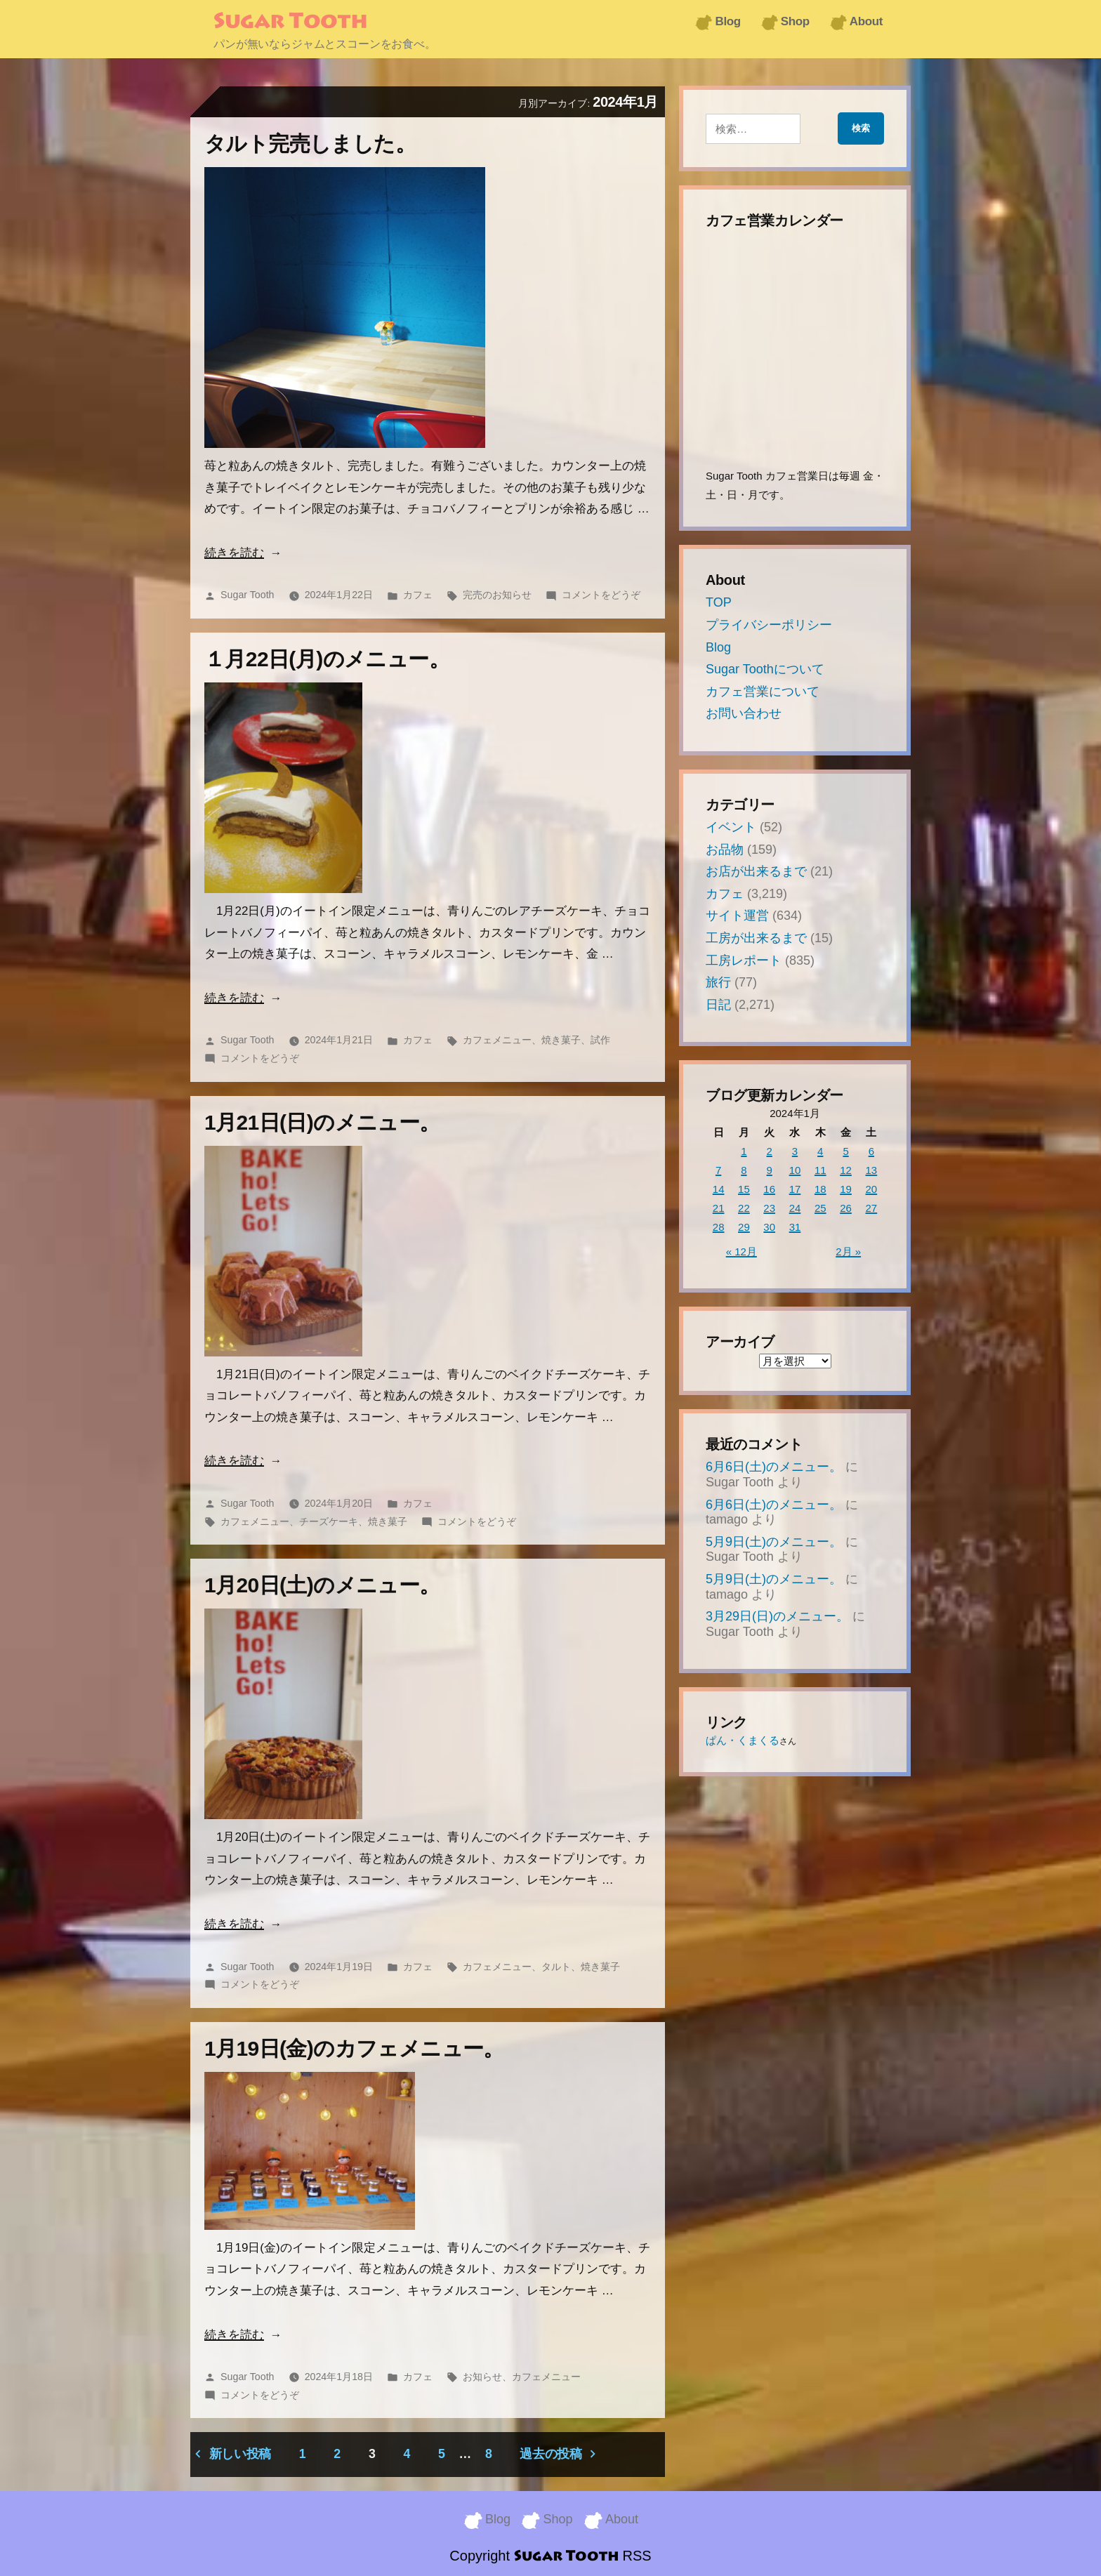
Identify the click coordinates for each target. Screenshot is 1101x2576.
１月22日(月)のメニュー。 (326, 659)
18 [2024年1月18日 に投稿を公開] (820, 1189)
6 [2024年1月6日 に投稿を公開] (871, 1151)
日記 (718, 1005)
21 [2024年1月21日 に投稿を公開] (719, 1208)
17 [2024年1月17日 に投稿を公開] (795, 1189)
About (866, 21)
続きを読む (234, 553)
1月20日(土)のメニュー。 (322, 1585)
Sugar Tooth (290, 22)
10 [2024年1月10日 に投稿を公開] (795, 1170)
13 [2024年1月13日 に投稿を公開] (872, 1170)
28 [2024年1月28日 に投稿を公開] (719, 1227)
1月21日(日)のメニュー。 (322, 1122)
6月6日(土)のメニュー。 (774, 1467)
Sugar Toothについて (765, 669)
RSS (637, 2555)
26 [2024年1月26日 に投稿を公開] (846, 1208)
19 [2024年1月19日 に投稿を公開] (846, 1189)
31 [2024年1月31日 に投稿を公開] (795, 1227)
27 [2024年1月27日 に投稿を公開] (872, 1208)
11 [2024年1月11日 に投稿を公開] (820, 1170)
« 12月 (741, 1251)
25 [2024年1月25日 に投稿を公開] (820, 1208)
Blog (727, 21)
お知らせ (482, 2376)
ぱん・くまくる (742, 1740)
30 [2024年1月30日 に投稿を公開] (769, 1227)
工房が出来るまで (756, 938)
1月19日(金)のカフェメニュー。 (354, 2048)
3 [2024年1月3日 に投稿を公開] (795, 1151)
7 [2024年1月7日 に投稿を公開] (718, 1170)
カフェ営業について (762, 692)
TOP (719, 602)
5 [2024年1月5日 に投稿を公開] (845, 1151)
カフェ (418, 594)
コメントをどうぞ (601, 594)
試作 (600, 1039)
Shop (795, 21)
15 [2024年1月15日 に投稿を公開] (744, 1189)
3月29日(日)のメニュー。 (777, 1616)
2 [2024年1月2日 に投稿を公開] (769, 1151)
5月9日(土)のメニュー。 (774, 1542)
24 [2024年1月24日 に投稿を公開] (795, 1208)
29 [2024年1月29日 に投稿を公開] (744, 1227)
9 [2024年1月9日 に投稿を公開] (769, 1170)
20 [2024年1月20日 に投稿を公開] (872, 1189)
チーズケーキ (328, 1521)
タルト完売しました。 (310, 143)
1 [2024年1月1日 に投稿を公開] (743, 1151)
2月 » (848, 1251)
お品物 (725, 850)
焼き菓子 (561, 1039)
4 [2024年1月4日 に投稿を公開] (820, 1151)
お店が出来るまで (756, 871)
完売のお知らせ (497, 594)
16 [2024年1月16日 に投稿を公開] (769, 1189)
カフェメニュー (497, 1039)
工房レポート (744, 960)
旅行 (718, 982)
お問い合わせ (744, 713)
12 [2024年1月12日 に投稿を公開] (846, 1170)
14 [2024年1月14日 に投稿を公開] (719, 1189)
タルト (556, 1966)
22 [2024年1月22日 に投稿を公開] (744, 1208)
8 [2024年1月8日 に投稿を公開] (743, 1170)
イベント (731, 827)
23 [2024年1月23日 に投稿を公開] (769, 1208)
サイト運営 (737, 916)
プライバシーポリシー (769, 625)
